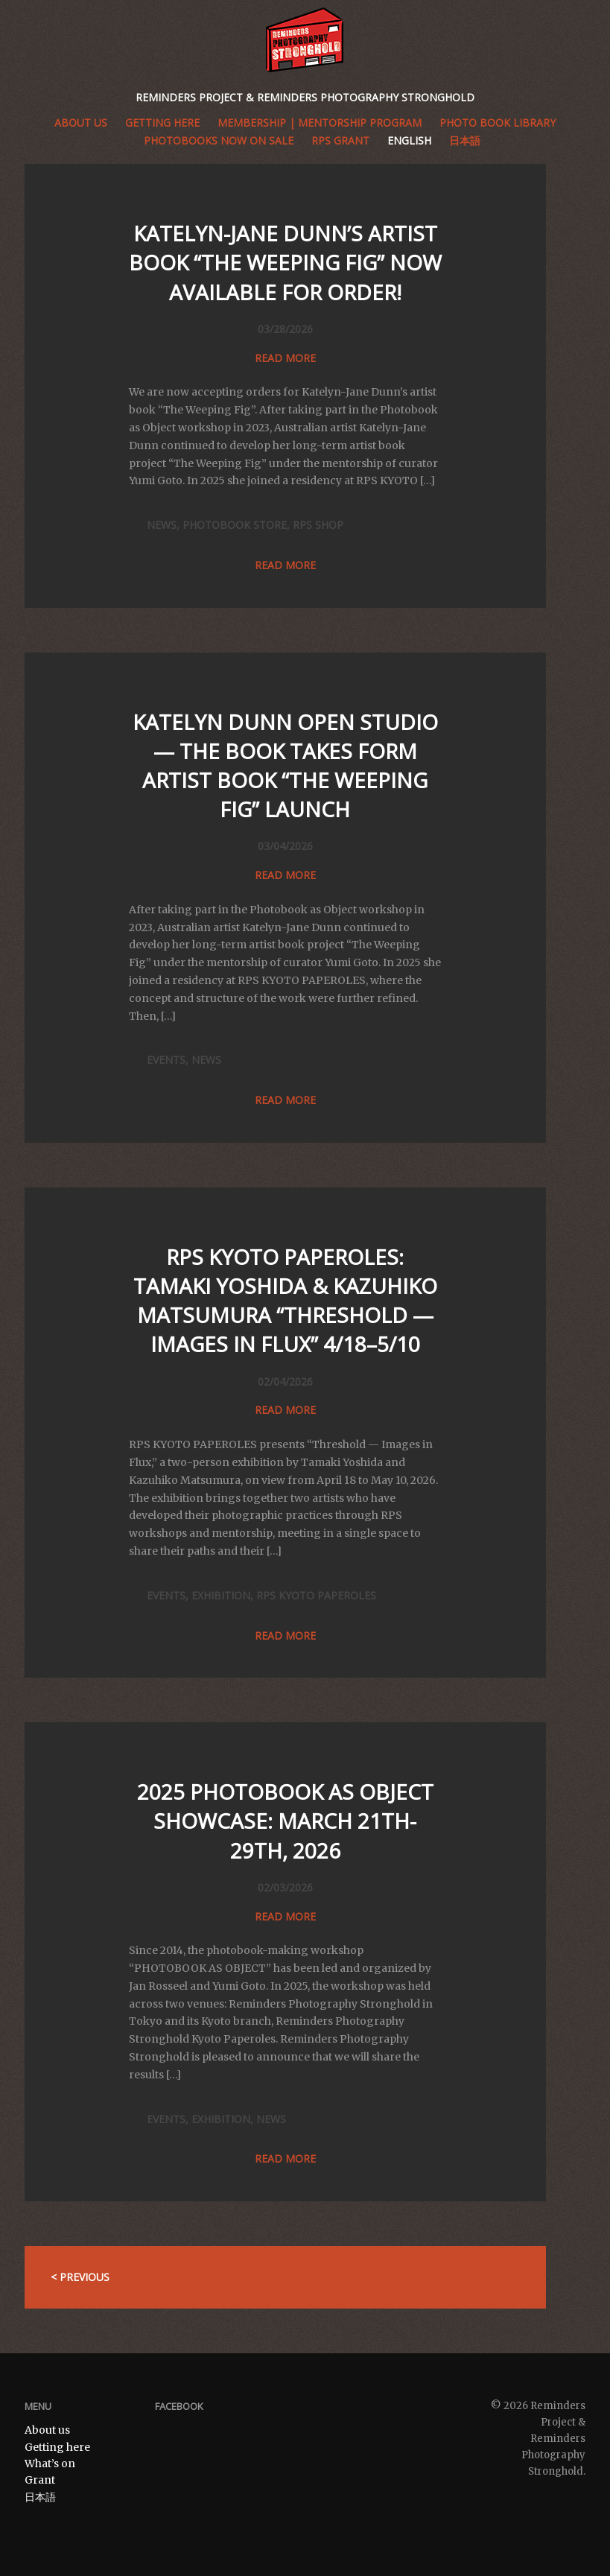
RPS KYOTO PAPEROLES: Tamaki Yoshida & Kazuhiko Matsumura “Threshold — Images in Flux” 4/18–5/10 (285, 1301)
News (162, 525)
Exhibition (220, 1595)
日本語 (464, 140)
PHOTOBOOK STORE (234, 525)
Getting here (57, 2447)
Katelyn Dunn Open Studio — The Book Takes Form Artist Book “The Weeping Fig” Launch (285, 766)
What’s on (50, 2463)
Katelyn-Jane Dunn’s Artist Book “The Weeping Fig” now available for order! (285, 262)
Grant (40, 2480)
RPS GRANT (340, 140)
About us (80, 122)
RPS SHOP (318, 525)
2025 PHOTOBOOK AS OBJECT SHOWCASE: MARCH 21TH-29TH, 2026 (285, 1820)
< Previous (80, 2277)
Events (166, 1060)
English (409, 140)
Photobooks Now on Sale (218, 140)
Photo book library (497, 122)
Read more (285, 358)
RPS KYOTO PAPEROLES (316, 1595)
